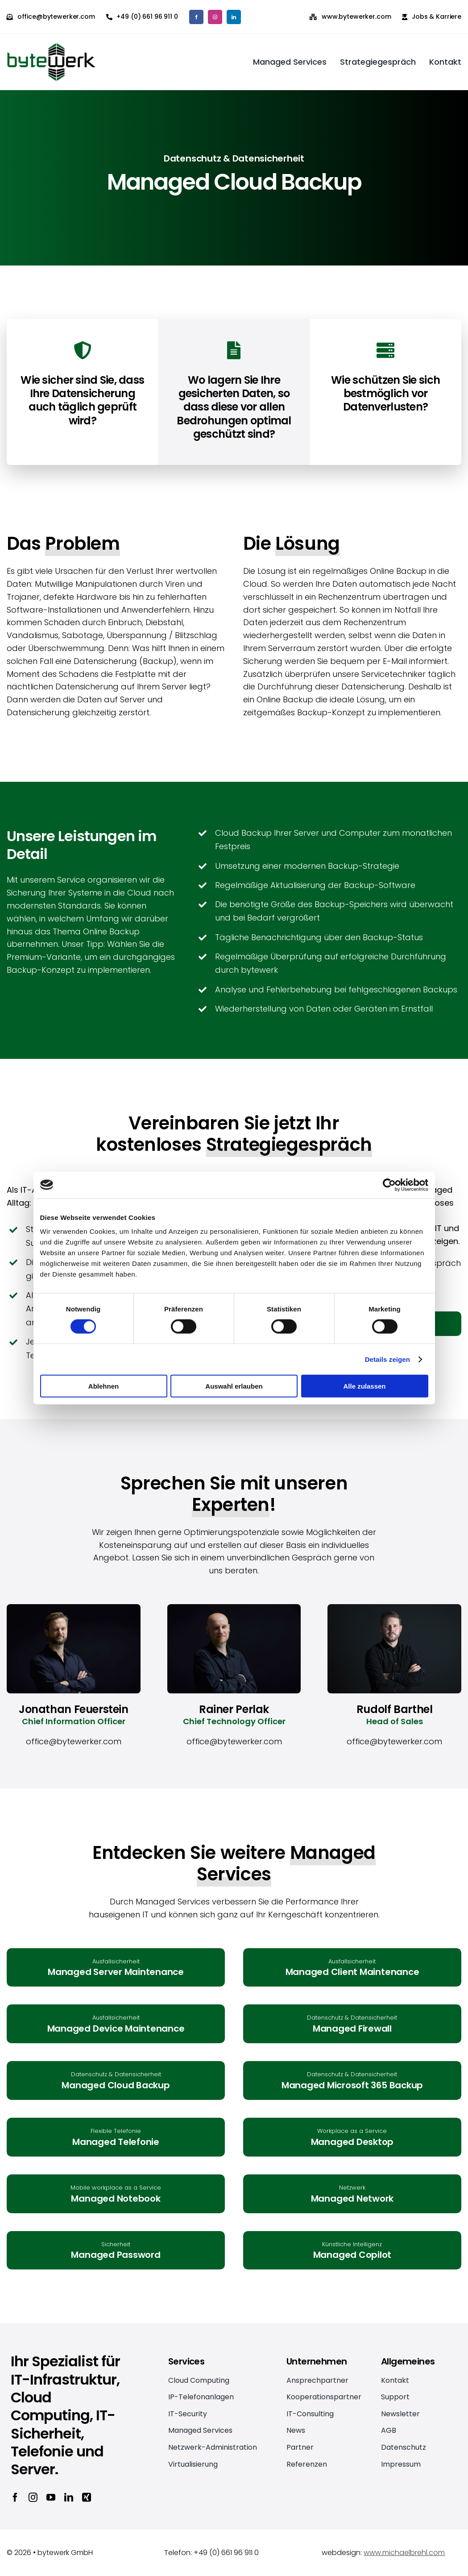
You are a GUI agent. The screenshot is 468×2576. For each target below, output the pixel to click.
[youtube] (50, 2497)
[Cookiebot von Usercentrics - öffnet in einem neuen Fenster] (389, 1184)
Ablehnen (103, 1386)
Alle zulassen (364, 1386)
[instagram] (215, 17)
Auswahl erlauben (233, 1386)
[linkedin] (234, 17)
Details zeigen (387, 1359)
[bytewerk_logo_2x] (51, 46)
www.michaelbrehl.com (404, 2552)
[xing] (86, 2497)
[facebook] (196, 17)
